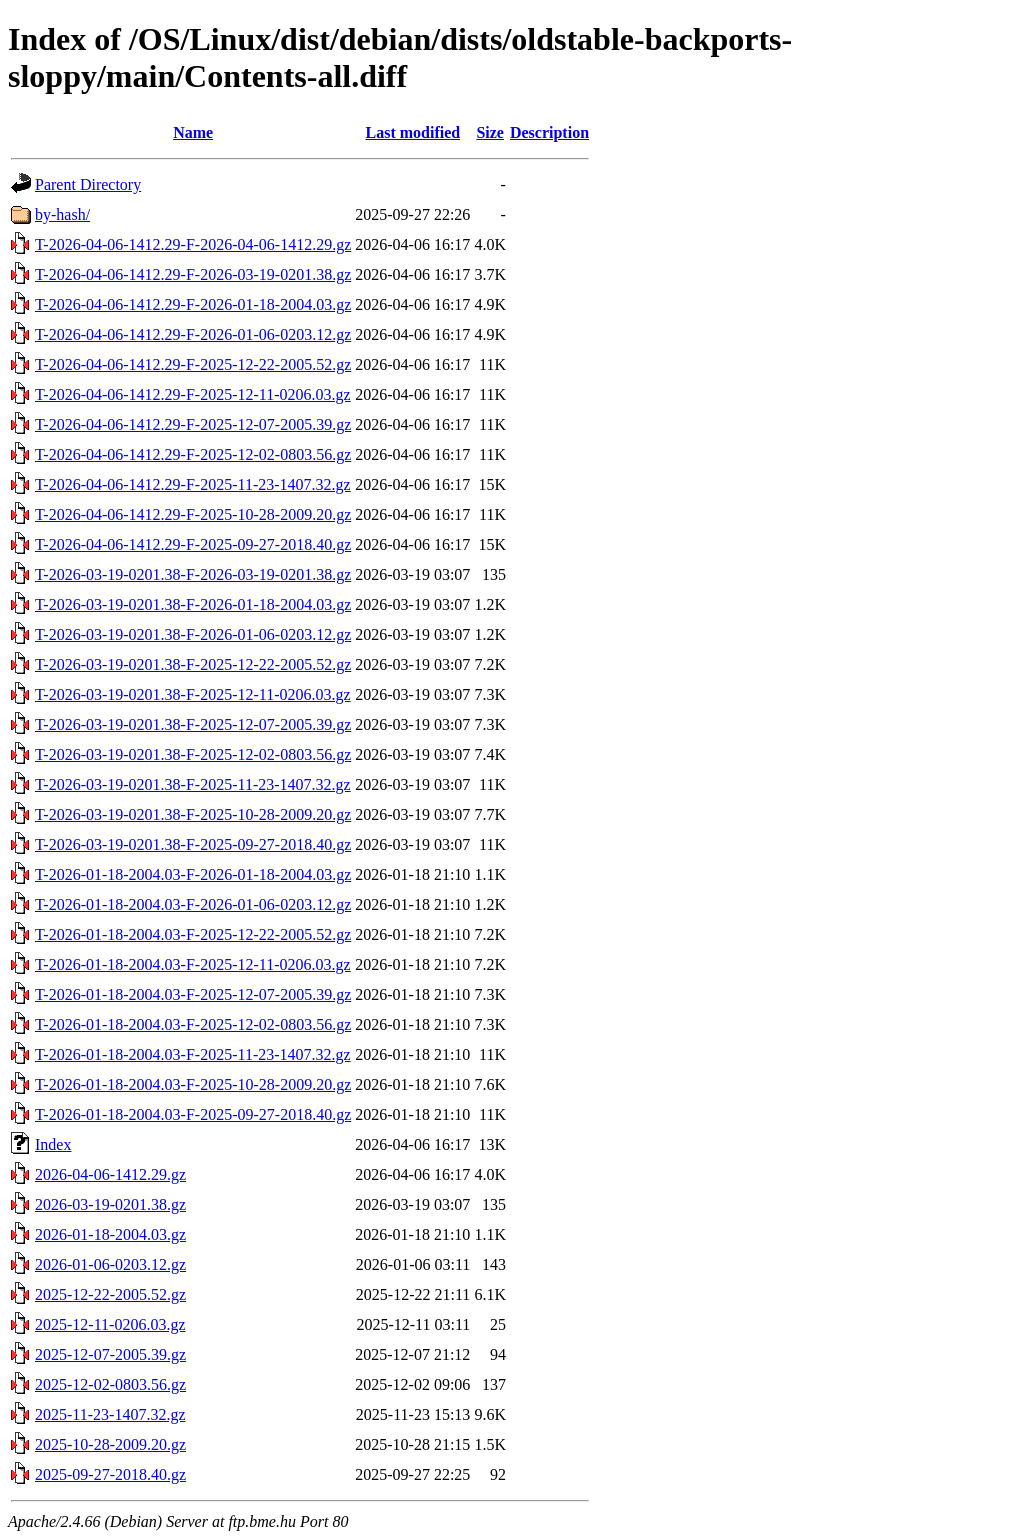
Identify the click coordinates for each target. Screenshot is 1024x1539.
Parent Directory (88, 184)
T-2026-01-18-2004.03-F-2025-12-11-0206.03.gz (193, 964)
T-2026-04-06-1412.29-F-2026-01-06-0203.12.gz (193, 334)
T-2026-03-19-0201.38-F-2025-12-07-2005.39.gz (193, 724)
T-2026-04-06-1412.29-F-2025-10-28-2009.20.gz (193, 514)
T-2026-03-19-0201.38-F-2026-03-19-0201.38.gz (193, 574)
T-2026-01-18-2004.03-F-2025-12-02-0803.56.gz (193, 1024)
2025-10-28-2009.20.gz (110, 1444)
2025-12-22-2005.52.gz (110, 1294)
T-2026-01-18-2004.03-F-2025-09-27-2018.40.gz (193, 1114)
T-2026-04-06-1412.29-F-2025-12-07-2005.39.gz (193, 424)
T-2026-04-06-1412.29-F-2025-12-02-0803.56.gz (193, 454)
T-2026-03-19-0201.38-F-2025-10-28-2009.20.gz (193, 814)
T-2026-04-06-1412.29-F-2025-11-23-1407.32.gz (193, 484)
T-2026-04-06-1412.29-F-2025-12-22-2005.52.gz (193, 364)
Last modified (412, 132)
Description (549, 132)
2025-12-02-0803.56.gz (110, 1384)
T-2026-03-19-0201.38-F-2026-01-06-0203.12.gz (193, 634)
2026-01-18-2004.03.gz (110, 1234)
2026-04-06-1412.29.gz (110, 1174)
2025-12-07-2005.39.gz (110, 1354)
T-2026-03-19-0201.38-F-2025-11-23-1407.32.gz (193, 784)
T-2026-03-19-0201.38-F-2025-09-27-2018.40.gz (193, 844)
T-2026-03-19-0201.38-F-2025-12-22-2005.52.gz (193, 664)
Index (53, 1144)
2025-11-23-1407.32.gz (110, 1414)
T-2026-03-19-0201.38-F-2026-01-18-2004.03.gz (193, 604)
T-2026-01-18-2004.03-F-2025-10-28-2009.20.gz (193, 1084)
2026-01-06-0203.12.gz (110, 1264)
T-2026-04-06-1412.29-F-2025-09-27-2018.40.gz (193, 544)
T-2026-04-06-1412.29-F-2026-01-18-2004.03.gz (193, 304)
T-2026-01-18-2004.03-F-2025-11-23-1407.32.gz (193, 1054)
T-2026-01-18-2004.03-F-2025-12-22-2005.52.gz (193, 934)
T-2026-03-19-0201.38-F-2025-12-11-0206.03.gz (193, 694)
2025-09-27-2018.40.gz (110, 1474)
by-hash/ (62, 214)
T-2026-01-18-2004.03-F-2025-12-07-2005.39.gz (193, 994)
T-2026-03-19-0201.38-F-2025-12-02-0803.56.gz (193, 754)
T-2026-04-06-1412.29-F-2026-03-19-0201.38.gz (193, 274)
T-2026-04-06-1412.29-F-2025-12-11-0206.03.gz (193, 394)
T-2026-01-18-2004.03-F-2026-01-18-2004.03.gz (193, 874)
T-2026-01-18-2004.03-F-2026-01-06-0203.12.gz (193, 904)
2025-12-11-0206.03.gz (110, 1324)
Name (193, 132)
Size (490, 132)
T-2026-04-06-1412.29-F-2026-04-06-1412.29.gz (193, 244)
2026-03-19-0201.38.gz (110, 1204)
